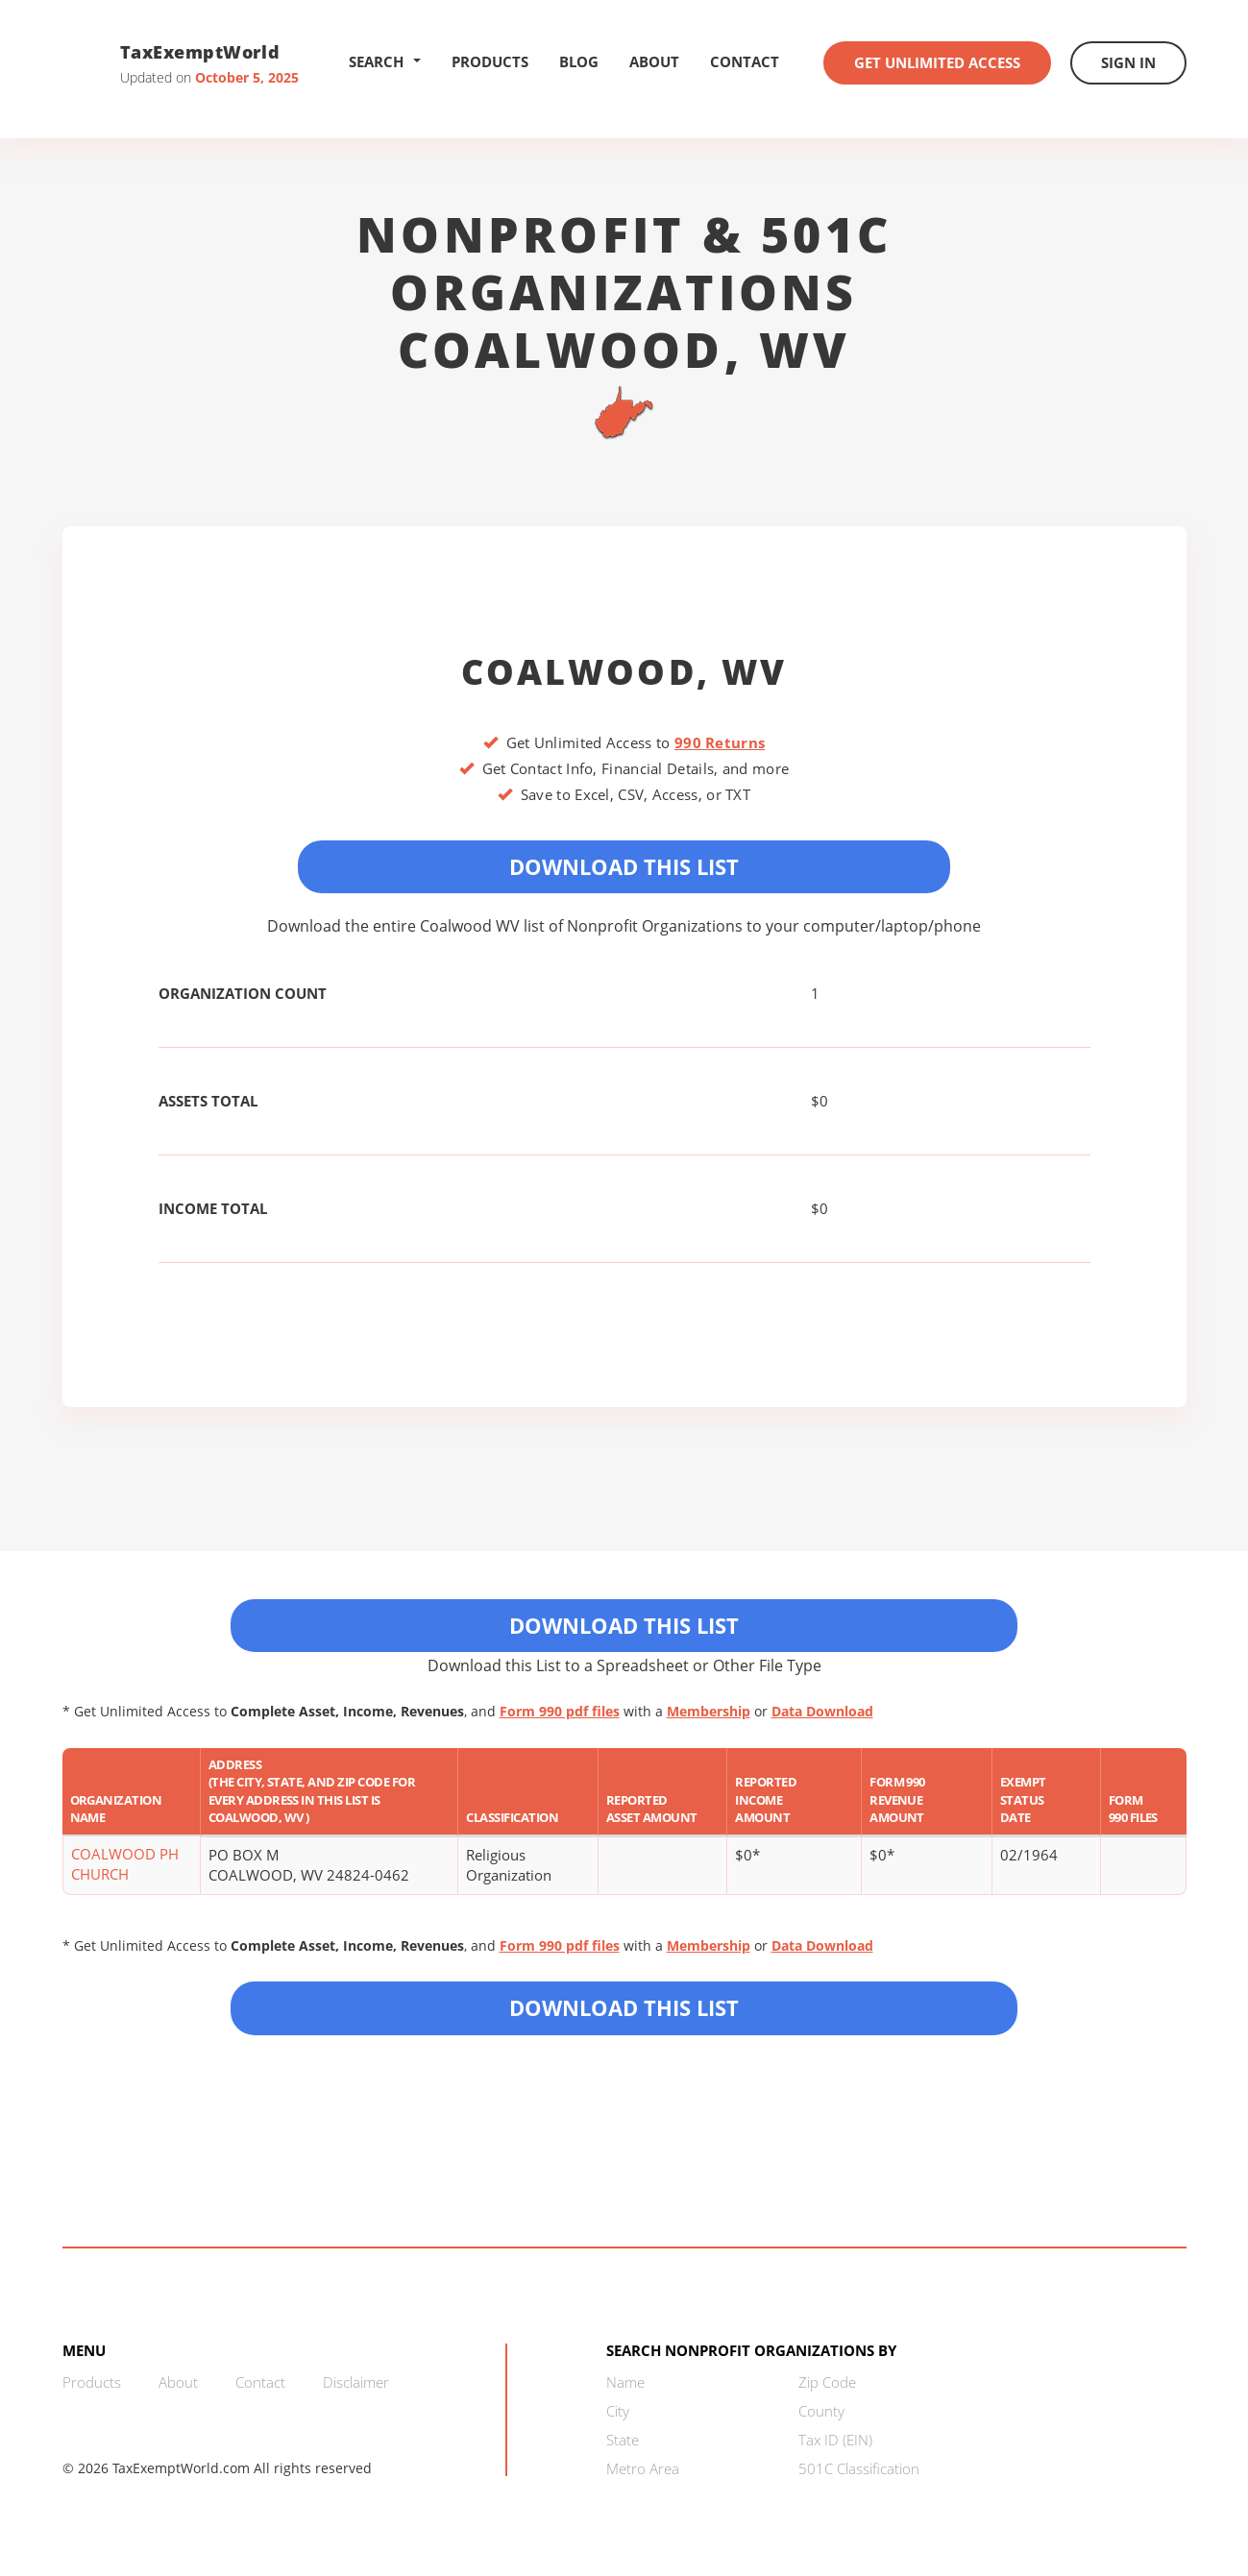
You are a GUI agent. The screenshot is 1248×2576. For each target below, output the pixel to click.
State (622, 2439)
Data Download (822, 1711)
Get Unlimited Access (937, 62)
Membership (708, 1711)
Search (385, 61)
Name (625, 2382)
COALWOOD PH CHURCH (125, 1863)
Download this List (624, 2007)
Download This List (624, 866)
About (654, 61)
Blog (579, 61)
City (617, 2410)
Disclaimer (356, 2382)
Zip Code (827, 2382)
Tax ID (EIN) (835, 2439)
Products (490, 61)
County (821, 2410)
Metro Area (642, 2468)
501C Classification (858, 2468)
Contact (744, 61)
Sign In (1128, 62)
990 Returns (719, 742)
